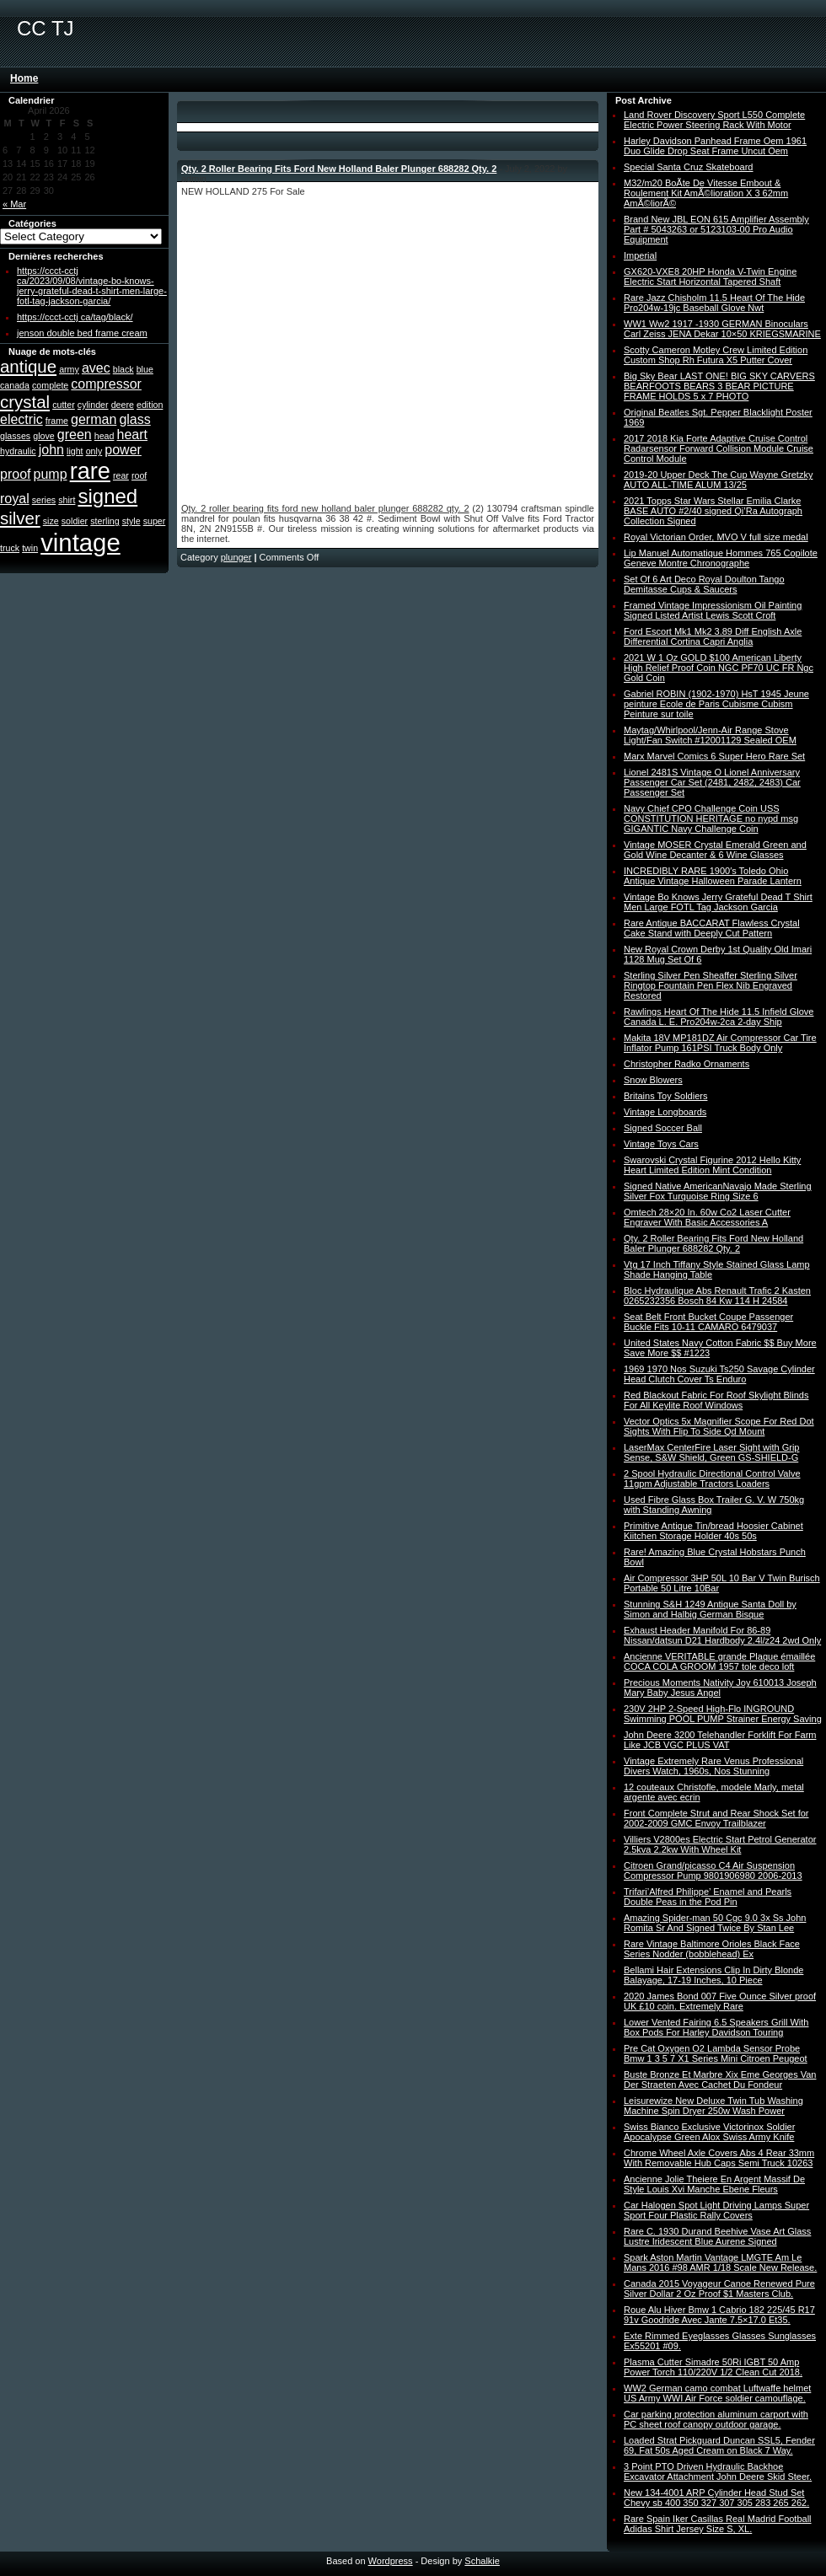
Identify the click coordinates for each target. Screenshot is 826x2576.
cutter (63, 405)
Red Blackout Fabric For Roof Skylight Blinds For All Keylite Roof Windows (716, 1400)
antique (28, 366)
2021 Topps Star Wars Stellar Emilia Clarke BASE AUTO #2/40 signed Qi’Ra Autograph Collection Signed (713, 511)
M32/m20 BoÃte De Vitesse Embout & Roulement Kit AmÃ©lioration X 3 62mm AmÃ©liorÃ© (706, 193)
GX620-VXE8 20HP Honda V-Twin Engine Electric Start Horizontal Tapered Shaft (710, 276)
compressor (106, 384)
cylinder (93, 405)
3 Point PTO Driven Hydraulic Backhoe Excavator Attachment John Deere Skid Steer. (718, 2471)
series (44, 500)
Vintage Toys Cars (661, 1144)
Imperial (640, 255)
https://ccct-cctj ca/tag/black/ (75, 317)
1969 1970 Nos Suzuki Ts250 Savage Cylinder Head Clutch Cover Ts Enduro (719, 1374)
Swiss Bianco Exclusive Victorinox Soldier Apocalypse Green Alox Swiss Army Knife (709, 2132)
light (75, 451)
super (154, 521)
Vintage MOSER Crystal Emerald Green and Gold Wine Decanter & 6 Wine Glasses (715, 850)
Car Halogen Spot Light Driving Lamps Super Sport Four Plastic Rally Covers (716, 2210)
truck (9, 548)
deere (122, 405)
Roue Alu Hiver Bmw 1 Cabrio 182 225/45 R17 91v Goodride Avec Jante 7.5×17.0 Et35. (719, 2315)
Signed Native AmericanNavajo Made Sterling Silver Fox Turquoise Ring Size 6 (718, 1191)
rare (90, 471)
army (69, 369)
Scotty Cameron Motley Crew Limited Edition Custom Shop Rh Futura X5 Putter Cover (715, 355)
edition (150, 405)
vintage (80, 542)
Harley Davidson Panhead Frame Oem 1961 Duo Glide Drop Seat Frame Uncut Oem (715, 146)
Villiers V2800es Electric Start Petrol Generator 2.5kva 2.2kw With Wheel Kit (720, 1844)
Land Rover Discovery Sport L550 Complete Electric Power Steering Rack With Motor (714, 120)
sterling (104, 521)
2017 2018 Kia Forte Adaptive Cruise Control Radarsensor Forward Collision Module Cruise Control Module (718, 448)
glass (134, 419)
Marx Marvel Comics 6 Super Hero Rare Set (714, 756)
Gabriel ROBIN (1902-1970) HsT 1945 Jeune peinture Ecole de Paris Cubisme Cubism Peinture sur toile (716, 704)
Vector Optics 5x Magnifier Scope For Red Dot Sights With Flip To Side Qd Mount (719, 1426)
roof (139, 475)
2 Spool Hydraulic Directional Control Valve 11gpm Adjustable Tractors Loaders (712, 1478)
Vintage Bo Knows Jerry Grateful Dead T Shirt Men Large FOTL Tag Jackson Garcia (718, 902)
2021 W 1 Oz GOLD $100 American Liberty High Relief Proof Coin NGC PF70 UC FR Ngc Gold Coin (718, 667)
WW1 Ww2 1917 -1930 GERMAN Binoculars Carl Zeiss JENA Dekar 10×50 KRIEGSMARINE (722, 329)
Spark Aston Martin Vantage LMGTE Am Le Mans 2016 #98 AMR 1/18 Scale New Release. (720, 2262)
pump (50, 474)
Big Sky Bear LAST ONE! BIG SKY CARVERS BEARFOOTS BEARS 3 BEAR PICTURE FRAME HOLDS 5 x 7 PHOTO (719, 386)
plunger (236, 557)
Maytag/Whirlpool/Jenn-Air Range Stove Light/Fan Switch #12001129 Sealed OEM (710, 735)
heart (132, 434)
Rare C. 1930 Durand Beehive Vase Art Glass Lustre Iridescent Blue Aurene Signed (717, 2236)
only (94, 451)
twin (30, 548)
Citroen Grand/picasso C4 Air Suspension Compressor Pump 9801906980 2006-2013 (713, 1870)
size (51, 521)
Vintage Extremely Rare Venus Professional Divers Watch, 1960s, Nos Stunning (713, 1766)
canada (15, 385)
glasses (15, 436)
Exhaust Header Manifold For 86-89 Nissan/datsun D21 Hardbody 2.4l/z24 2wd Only (722, 1635)
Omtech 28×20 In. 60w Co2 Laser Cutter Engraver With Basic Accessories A (707, 1217)
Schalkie (482, 2561)
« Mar (14, 204)
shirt (66, 500)
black (123, 369)
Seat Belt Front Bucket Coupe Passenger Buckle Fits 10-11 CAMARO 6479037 (708, 1322)
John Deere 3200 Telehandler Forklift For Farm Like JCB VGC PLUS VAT (720, 1740)
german (93, 419)
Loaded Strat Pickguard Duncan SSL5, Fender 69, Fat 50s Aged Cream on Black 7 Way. (719, 2445)
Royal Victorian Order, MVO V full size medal (716, 537)
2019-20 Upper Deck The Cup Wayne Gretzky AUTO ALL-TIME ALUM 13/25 (718, 480)
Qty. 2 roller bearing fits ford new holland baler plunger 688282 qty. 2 (325, 508)
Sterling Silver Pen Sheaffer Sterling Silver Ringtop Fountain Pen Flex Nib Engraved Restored (710, 985)
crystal (25, 401)
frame (57, 421)
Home (24, 78)
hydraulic (18, 451)
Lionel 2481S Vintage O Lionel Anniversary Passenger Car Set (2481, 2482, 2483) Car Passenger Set (712, 782)
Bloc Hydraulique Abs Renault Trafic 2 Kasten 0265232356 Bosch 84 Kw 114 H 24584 (717, 1295)
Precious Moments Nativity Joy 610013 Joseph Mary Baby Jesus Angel (720, 1687)
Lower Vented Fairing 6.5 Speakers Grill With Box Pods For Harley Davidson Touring (716, 2027)
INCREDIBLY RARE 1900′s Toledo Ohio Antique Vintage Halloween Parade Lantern (713, 876)
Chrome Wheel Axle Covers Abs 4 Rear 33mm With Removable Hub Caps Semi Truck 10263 (719, 2158)
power (123, 450)
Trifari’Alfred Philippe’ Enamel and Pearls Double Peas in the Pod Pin (707, 1896)
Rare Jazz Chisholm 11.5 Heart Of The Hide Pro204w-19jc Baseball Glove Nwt (714, 302)
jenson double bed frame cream (82, 333)
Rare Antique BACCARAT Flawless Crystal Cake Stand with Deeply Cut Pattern (712, 928)
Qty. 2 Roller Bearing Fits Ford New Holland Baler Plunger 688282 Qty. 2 (338, 169)
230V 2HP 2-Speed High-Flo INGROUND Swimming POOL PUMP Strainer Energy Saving (723, 1714)
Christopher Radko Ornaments (686, 1064)
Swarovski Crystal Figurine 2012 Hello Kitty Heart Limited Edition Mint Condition (712, 1165)
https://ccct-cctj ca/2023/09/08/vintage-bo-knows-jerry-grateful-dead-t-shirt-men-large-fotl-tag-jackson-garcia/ (92, 286)
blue (145, 369)
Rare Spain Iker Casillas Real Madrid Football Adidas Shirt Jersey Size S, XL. (718, 2524)
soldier (75, 521)
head (104, 436)
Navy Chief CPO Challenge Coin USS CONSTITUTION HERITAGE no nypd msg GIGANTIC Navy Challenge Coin (711, 818)
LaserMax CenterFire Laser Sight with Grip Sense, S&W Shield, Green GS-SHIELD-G (711, 1452)
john (51, 450)
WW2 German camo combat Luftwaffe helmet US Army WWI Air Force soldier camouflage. (717, 2393)
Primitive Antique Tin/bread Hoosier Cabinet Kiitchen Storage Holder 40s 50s (713, 1531)
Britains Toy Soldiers (665, 1096)
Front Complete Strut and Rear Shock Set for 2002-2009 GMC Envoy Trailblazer (716, 1818)
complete (50, 385)
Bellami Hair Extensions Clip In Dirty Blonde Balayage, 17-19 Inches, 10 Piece (713, 1975)
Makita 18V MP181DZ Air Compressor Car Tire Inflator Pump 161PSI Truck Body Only (720, 1043)
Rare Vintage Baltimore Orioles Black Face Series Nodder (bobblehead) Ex (712, 1949)
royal (15, 498)
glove (43, 436)
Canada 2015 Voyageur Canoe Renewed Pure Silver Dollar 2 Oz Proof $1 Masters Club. (719, 2288)
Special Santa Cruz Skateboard (688, 167)
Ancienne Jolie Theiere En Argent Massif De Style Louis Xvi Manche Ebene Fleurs (714, 2184)
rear (121, 475)
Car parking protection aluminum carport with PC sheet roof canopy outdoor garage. (716, 2419)
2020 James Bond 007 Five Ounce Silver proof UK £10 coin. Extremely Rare (720, 2001)
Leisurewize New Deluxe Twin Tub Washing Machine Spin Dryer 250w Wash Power (713, 2106)
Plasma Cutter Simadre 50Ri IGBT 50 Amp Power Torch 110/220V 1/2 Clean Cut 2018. (713, 2367)
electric (21, 419)
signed (107, 496)
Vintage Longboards (665, 1112)
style (131, 521)
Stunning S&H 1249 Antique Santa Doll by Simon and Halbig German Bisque (710, 1609)
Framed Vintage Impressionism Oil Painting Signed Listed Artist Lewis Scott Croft (713, 610)
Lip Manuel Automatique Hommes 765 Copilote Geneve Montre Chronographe (721, 558)
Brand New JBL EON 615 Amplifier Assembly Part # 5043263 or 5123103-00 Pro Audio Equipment (716, 229)
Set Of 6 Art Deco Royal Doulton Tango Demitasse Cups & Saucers (704, 584)
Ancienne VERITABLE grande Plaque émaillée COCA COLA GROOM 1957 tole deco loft (719, 1661)
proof (15, 474)
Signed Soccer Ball (663, 1128)
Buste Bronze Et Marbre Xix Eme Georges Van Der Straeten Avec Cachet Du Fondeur (720, 2079)
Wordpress (390, 2561)
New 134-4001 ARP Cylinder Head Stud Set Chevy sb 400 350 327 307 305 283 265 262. (716, 2497)
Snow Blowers (653, 1080)
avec (96, 368)
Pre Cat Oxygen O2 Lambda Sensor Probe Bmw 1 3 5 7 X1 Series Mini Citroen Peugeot (715, 2053)
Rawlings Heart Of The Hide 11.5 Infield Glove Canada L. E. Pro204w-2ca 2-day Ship (718, 1016)
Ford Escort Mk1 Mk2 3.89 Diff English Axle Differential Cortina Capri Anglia (713, 636)
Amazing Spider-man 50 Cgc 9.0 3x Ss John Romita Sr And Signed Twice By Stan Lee (715, 1923)
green (74, 434)
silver (20, 518)
